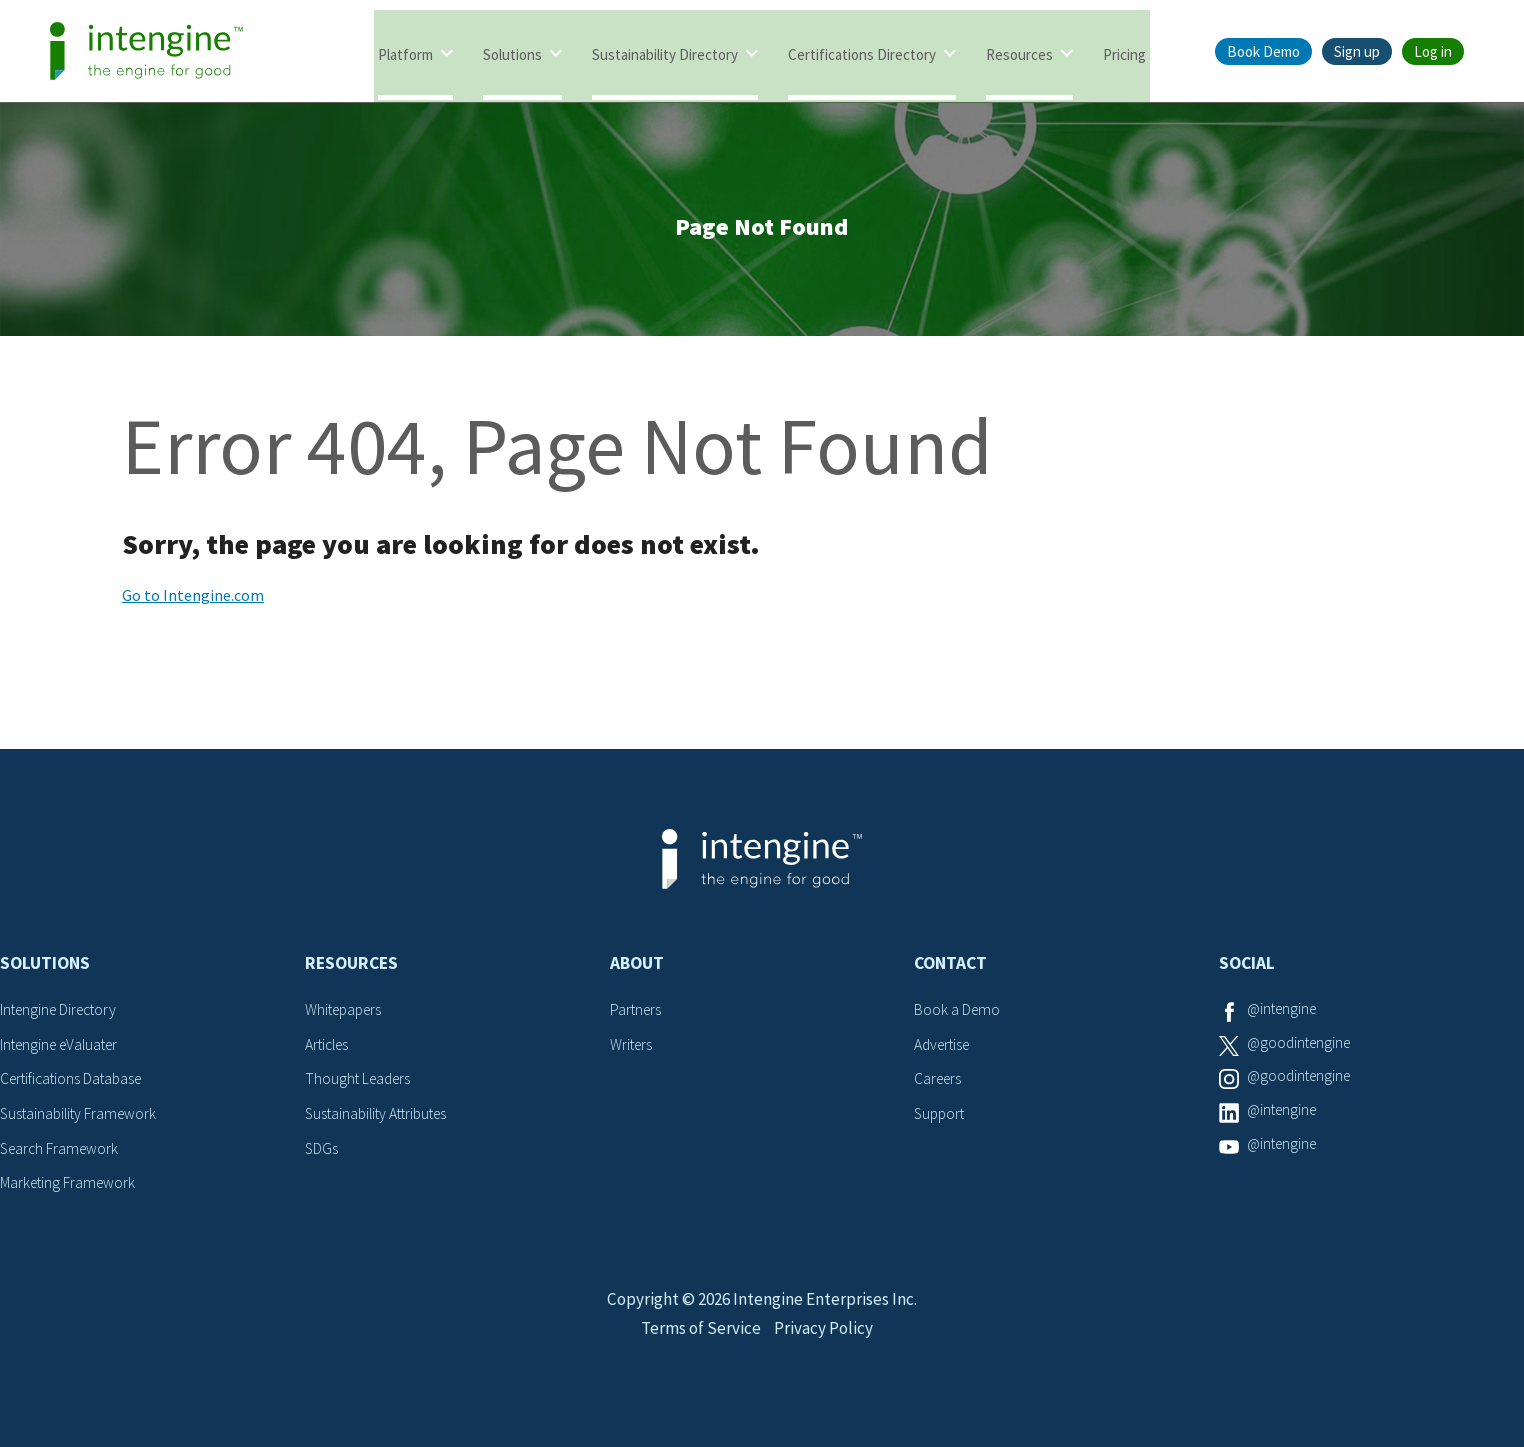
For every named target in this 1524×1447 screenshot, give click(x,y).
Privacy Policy (826, 1353)
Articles (329, 1050)
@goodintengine (1302, 1050)
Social (1247, 970)
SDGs (322, 1153)
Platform (405, 52)
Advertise (944, 1050)
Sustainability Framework (81, 1119)
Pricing (1124, 52)
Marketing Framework (70, 1188)
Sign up (1357, 51)
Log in (1433, 51)
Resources (1019, 52)
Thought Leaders (360, 1085)
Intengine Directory (62, 1016)
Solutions (512, 52)
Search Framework (62, 1153)
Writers (632, 1050)
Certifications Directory (862, 52)
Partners (637, 1016)
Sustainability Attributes (381, 1119)
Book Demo (1263, 51)
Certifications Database (75, 1085)
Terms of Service (699, 1353)
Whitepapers (346, 1016)
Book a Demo (958, 1016)
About (637, 970)
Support (941, 1119)
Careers (939, 1085)
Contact (950, 970)
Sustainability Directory (665, 52)
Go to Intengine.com (193, 602)
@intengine (1284, 1016)
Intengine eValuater (64, 1050)
